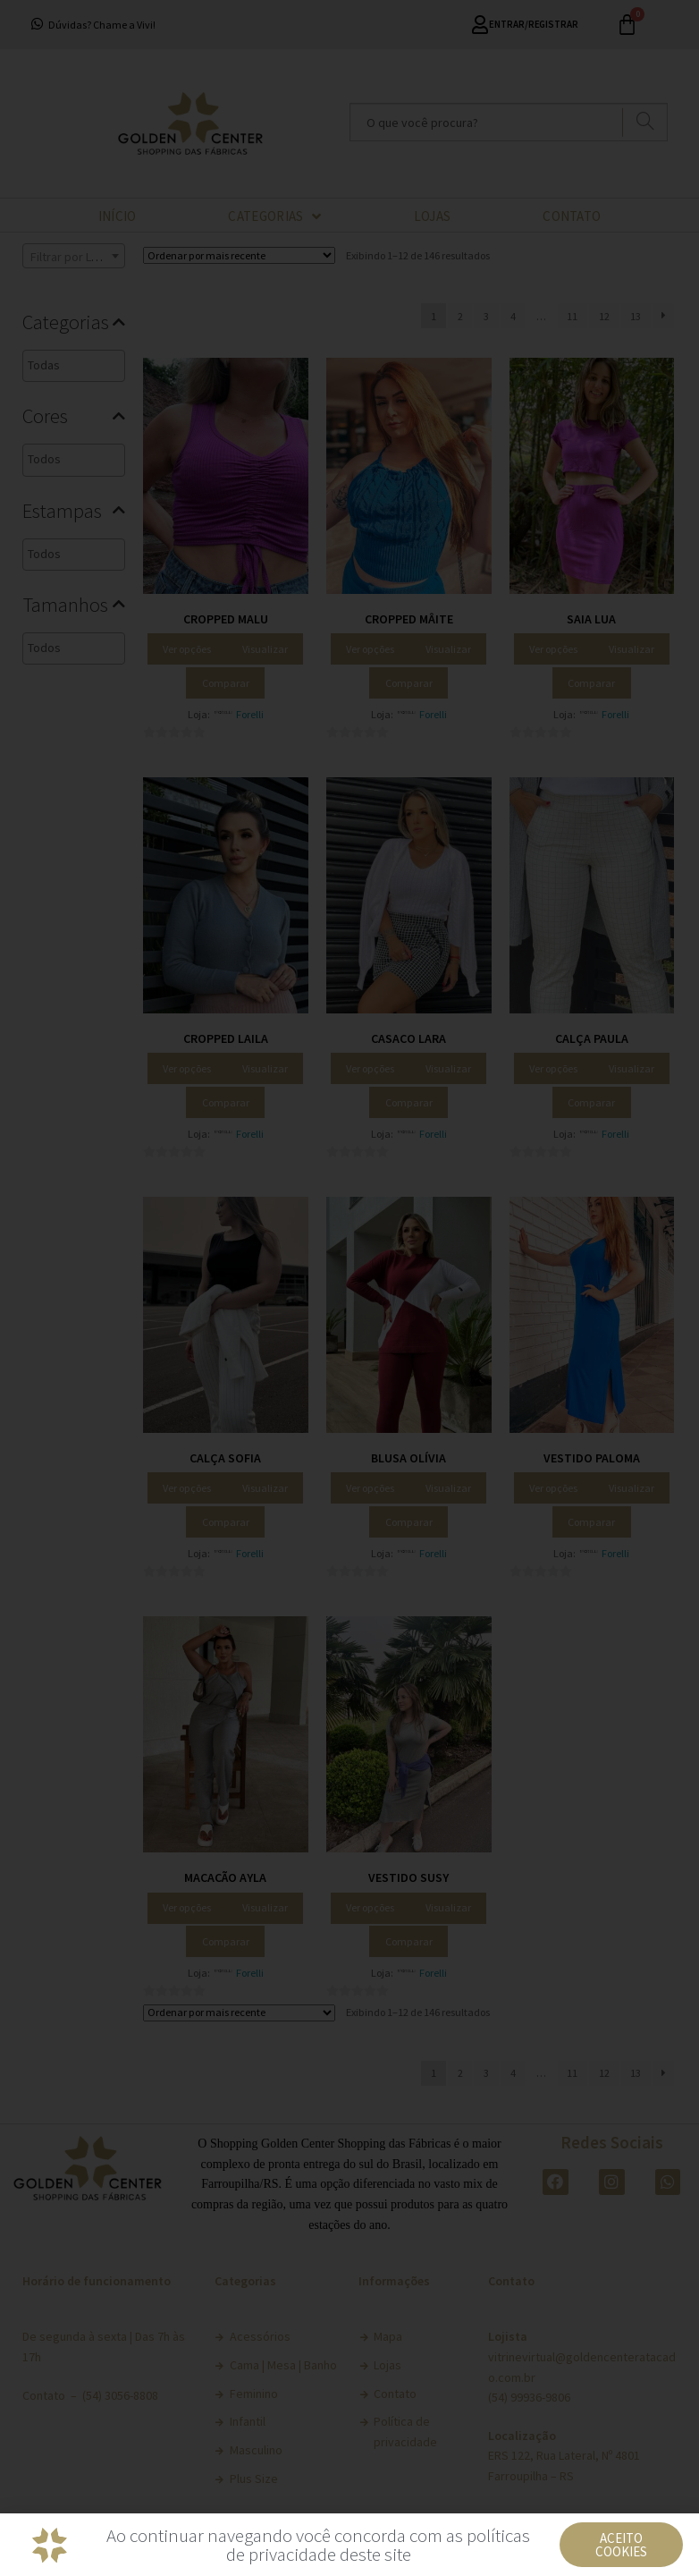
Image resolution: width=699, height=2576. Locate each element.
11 (572, 316)
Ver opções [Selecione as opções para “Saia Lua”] (553, 649)
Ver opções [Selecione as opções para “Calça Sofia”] (187, 1488)
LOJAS (432, 216)
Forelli (250, 714)
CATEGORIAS (274, 216)
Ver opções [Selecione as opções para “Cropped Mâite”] (370, 649)
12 (604, 316)
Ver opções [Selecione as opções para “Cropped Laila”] (187, 1068)
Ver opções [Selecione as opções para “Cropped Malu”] (187, 649)
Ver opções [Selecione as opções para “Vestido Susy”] (370, 1907)
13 (635, 316)
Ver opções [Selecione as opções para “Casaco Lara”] (370, 1068)
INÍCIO (117, 216)
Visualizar (265, 649)
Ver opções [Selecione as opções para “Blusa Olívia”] (370, 1488)
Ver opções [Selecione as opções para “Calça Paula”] (553, 1068)
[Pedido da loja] (239, 255)
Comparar (225, 683)
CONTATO (572, 216)
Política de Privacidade (443, 2543)
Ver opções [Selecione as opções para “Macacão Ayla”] (187, 1907)
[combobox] (73, 255)
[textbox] (106, 365)
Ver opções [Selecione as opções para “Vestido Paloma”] (553, 1488)
